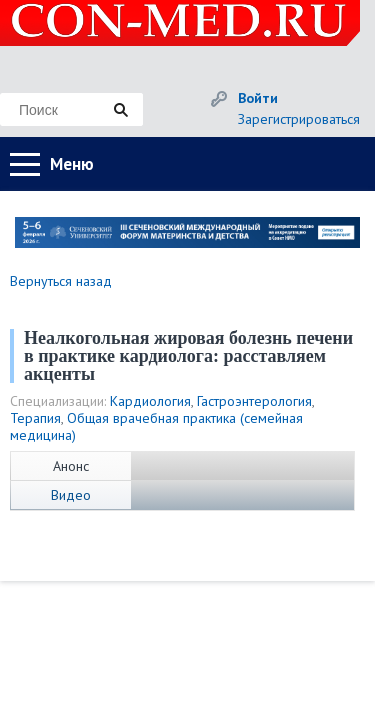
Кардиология (150, 401)
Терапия (35, 418)
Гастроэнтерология (254, 401)
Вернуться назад (61, 281)
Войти (258, 98)
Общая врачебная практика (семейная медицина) (156, 426)
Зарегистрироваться (299, 119)
